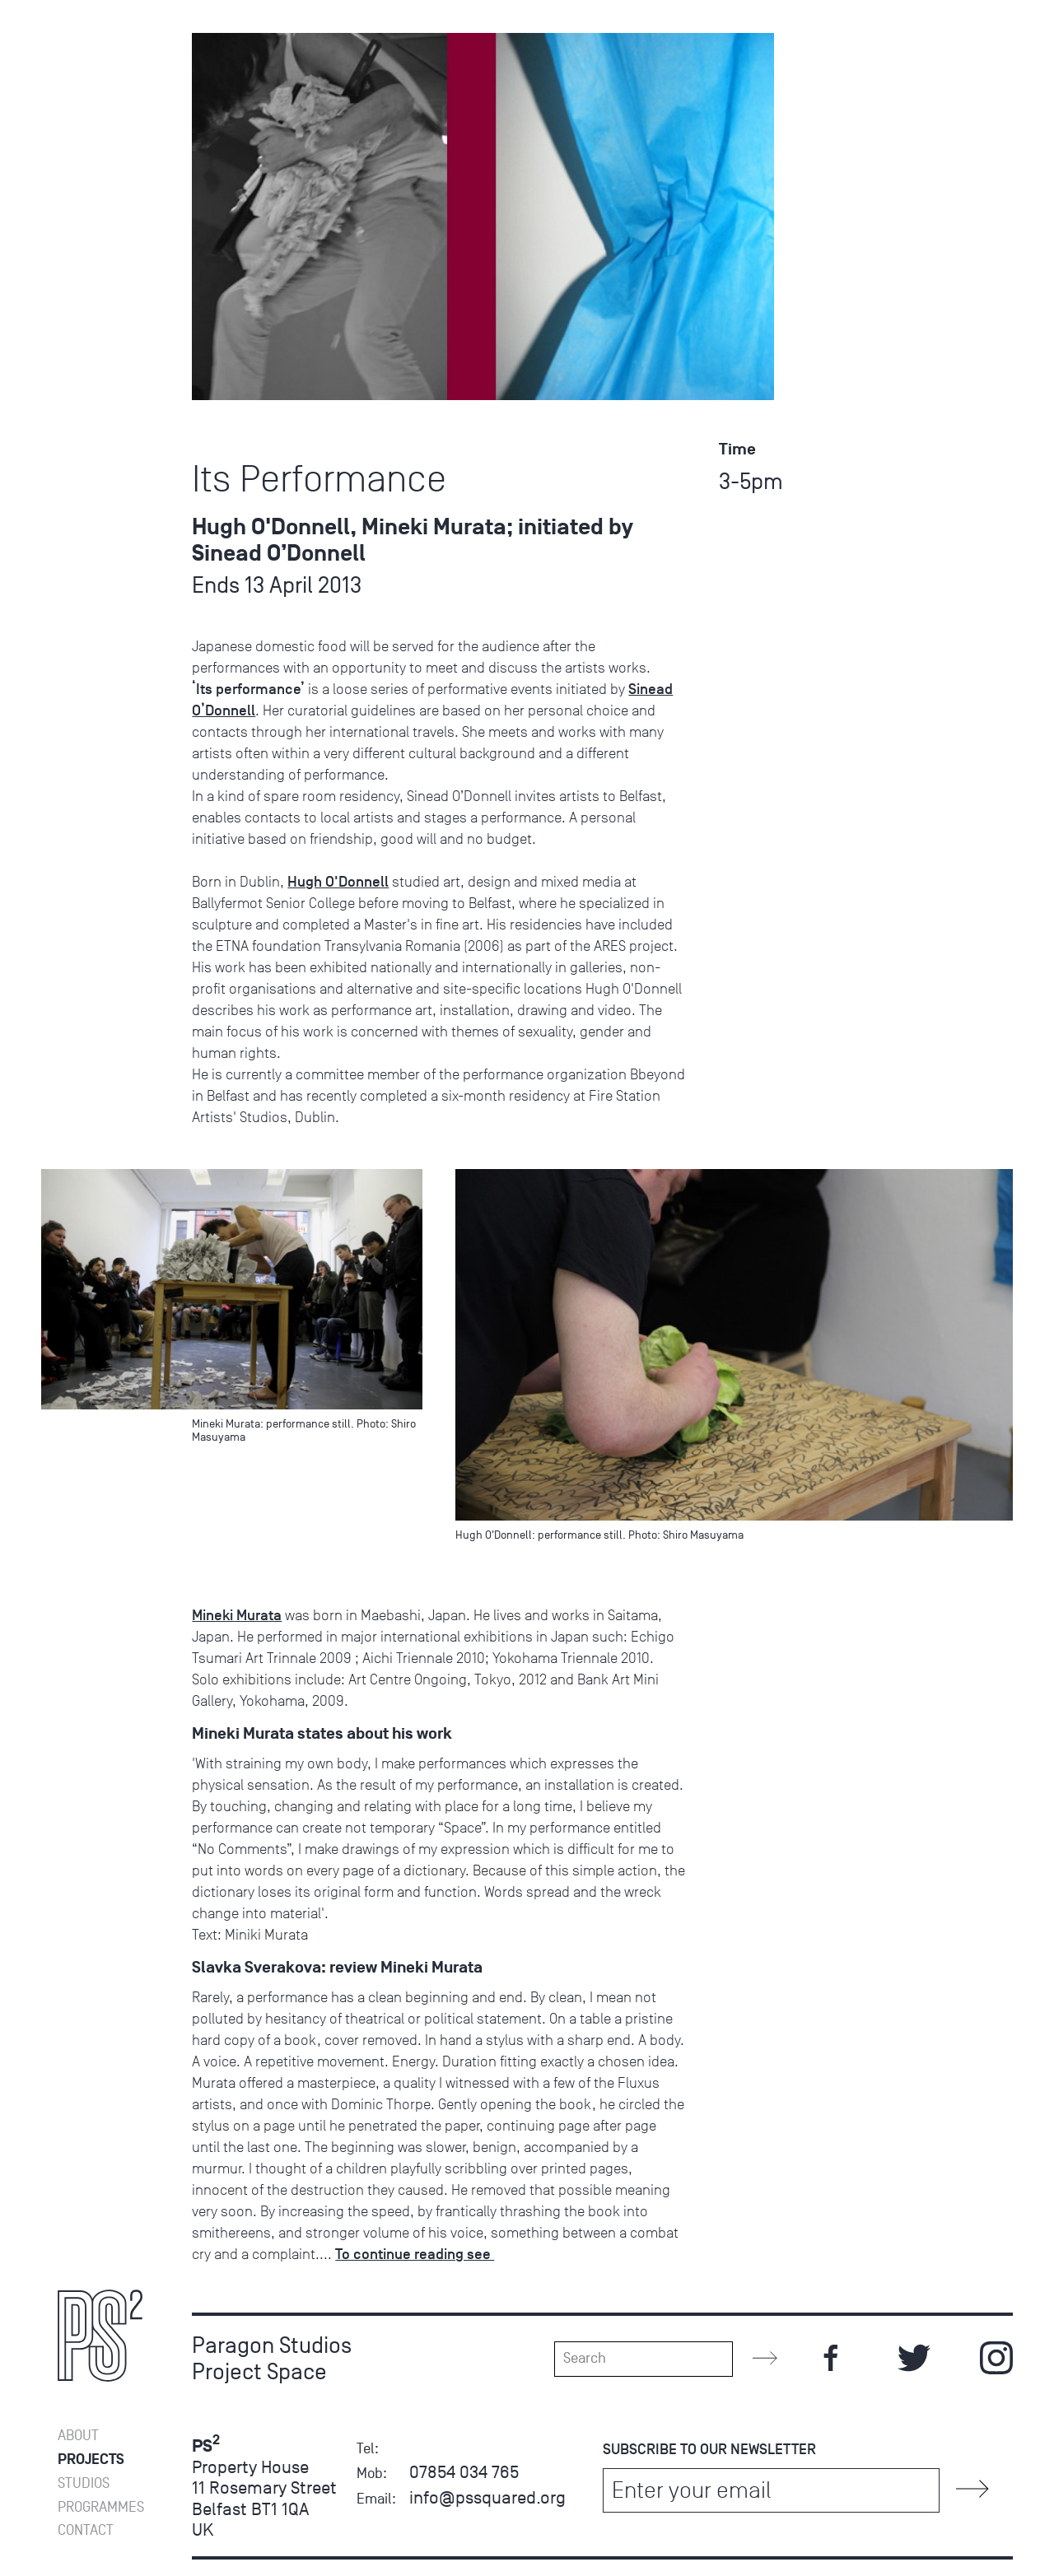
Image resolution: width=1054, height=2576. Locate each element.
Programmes (100, 173)
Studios (84, 149)
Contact (86, 197)
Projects (91, 125)
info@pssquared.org (487, 2497)
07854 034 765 (464, 2472)
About (78, 102)
